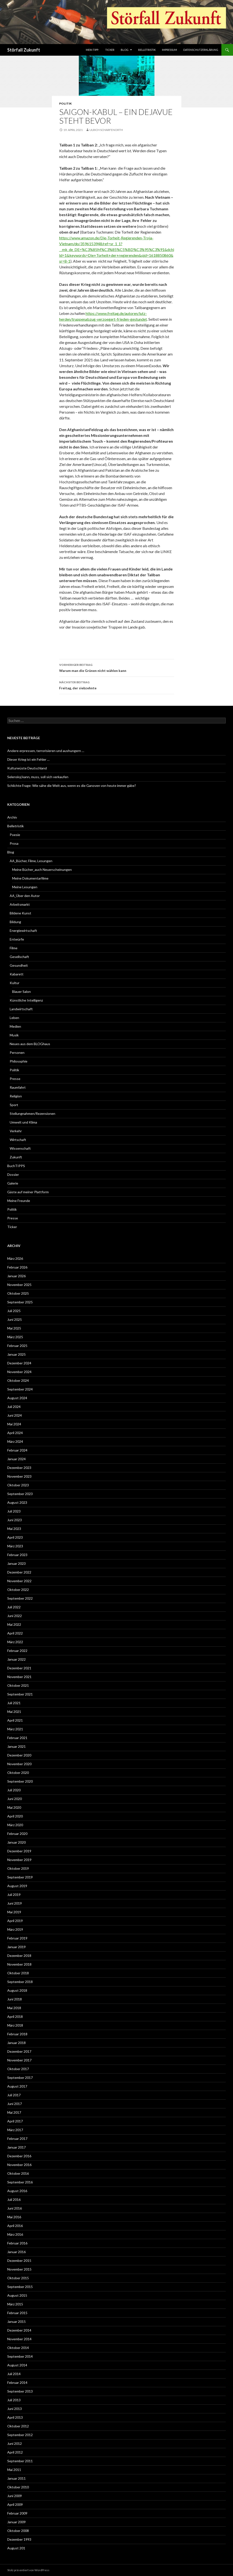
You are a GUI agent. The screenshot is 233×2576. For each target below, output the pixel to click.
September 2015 (20, 2287)
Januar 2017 (16, 2147)
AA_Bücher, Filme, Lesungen (31, 861)
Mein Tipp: (92, 49)
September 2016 (20, 2182)
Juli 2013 (14, 2400)
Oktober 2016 (18, 2173)
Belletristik (147, 49)
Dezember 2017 (19, 2051)
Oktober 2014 (18, 2348)
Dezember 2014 (19, 2330)
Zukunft (16, 1157)
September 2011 (20, 2461)
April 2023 (15, 1537)
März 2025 (15, 1337)
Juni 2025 (14, 1319)
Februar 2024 (17, 1450)
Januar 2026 (16, 1276)
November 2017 (19, 2060)
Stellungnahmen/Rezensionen (32, 1113)
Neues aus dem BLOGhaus (30, 1044)
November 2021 (19, 1677)
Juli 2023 (14, 1511)
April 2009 (15, 2504)
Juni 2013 (14, 2409)
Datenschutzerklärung (200, 49)
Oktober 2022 (18, 1590)
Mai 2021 (14, 1712)
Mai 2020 (14, 1807)
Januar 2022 (16, 1659)
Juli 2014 (14, 2374)
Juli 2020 (14, 1790)
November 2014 (19, 2339)
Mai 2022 (14, 1624)
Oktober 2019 (18, 1868)
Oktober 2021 (18, 1685)
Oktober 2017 (18, 2069)
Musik (14, 1035)
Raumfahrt (18, 1087)
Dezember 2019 (19, 1851)
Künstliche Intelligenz (26, 1000)
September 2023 (20, 1494)
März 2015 (15, 2304)
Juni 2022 (14, 1616)
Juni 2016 (14, 2208)
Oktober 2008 (18, 2531)
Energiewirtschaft (23, 930)
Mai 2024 (14, 1424)
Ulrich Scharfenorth (106, 130)
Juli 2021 (14, 1703)
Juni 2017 (14, 2104)
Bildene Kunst (20, 913)
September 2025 (20, 1302)
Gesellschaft (19, 957)
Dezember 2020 (19, 1755)
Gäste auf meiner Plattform (28, 1192)
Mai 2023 (14, 1529)
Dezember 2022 (19, 1572)
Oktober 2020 (18, 1773)
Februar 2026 (17, 1267)
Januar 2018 (16, 2043)
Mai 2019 (14, 1912)
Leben (14, 1018)
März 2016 (15, 2234)
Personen (17, 1052)
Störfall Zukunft (23, 50)
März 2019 (15, 1929)
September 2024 (20, 1389)
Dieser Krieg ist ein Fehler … (28, 759)
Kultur (14, 983)
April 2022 (15, 1633)
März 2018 (15, 2025)
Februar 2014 (17, 2382)
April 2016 (15, 2226)
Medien (15, 1026)
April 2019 (15, 1921)
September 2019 (20, 1877)
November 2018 (19, 1964)
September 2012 (20, 2435)
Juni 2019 (14, 1903)
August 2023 (17, 1502)
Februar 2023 (17, 1555)
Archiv (12, 817)
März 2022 (15, 1642)
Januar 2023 (16, 1563)
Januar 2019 (16, 1947)
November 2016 (19, 2165)
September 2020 (20, 1781)
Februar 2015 (17, 2313)
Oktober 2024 (18, 1380)
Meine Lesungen (24, 887)
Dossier (13, 1174)
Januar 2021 (16, 1746)
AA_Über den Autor (25, 896)
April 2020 (15, 1816)
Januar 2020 (16, 1842)
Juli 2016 (14, 2199)
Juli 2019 (14, 1894)
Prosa (14, 843)
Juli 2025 (14, 1311)
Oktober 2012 (18, 2426)
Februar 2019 (17, 1938)
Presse (15, 1079)
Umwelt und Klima (23, 1122)
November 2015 (19, 2269)
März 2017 (15, 2130)
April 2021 (15, 1720)
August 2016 (17, 2191)
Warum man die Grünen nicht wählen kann (116, 667)
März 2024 (15, 1441)
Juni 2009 (14, 2496)
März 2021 (15, 1729)
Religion (16, 1096)
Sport (14, 1105)
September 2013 (20, 2391)
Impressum (169, 49)
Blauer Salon (21, 991)
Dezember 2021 (19, 1668)
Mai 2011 (14, 2470)
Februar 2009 (17, 2513)
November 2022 (19, 1581)
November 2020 (19, 1764)
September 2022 (20, 1598)
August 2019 (17, 1886)
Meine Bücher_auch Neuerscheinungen (42, 869)
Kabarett (17, 974)
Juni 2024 (14, 1415)
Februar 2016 (17, 2243)
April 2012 (15, 2452)
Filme (13, 948)
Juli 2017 (14, 2095)
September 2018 (20, 1982)
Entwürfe (17, 939)
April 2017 (15, 2121)
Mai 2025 (14, 1328)
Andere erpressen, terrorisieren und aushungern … (45, 751)
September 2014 (20, 2356)
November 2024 (19, 1372)
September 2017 (20, 2077)
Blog (125, 49)
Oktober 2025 (18, 1293)
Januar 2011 (16, 2478)
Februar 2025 (17, 1346)
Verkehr (16, 1131)
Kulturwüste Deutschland (27, 768)
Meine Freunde (18, 1201)
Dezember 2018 (19, 1955)
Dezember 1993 (19, 2539)
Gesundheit (19, 965)
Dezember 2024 (19, 1363)
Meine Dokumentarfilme (30, 878)
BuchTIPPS (16, 1166)
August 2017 (17, 2086)
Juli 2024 (14, 1407)
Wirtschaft (18, 1140)
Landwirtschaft (21, 1009)
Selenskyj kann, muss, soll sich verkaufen (37, 777)
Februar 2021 (17, 1738)
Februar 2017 (17, 2138)
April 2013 (15, 2417)
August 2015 (17, 2295)
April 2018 (15, 2016)
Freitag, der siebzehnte (116, 684)
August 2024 (17, 1398)
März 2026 (15, 1258)
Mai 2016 (14, 2217)
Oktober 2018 (18, 1973)
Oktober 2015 (18, 2278)
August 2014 (17, 2365)
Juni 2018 (14, 1999)
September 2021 (20, 1694)
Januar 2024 (16, 1459)
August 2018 (17, 1990)
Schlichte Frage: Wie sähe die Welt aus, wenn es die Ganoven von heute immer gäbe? (71, 785)
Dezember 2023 (19, 1468)
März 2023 (15, 1546)
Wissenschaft (20, 1148)
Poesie (15, 835)
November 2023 (19, 1476)
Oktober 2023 (18, 1485)
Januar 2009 (16, 2522)
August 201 (16, 2548)
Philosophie (18, 1061)
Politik (65, 103)
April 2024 (15, 1433)
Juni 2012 (14, 2443)
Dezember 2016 (19, 2156)
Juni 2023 (14, 1520)
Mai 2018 (14, 2008)
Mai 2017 (14, 2112)
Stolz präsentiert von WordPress (28, 2570)
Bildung (15, 922)
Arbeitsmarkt (20, 904)
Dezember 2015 (19, 2260)
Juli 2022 (14, 1607)
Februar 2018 (17, 2034)
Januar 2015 (16, 2321)
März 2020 (15, 1825)
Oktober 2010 (18, 2487)
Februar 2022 (17, 1651)
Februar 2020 (17, 1833)
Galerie (12, 1183)
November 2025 (19, 1285)
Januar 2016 (16, 2252)
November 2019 (19, 1860)
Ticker (109, 49)
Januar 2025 (16, 1354)
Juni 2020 (14, 1799)
